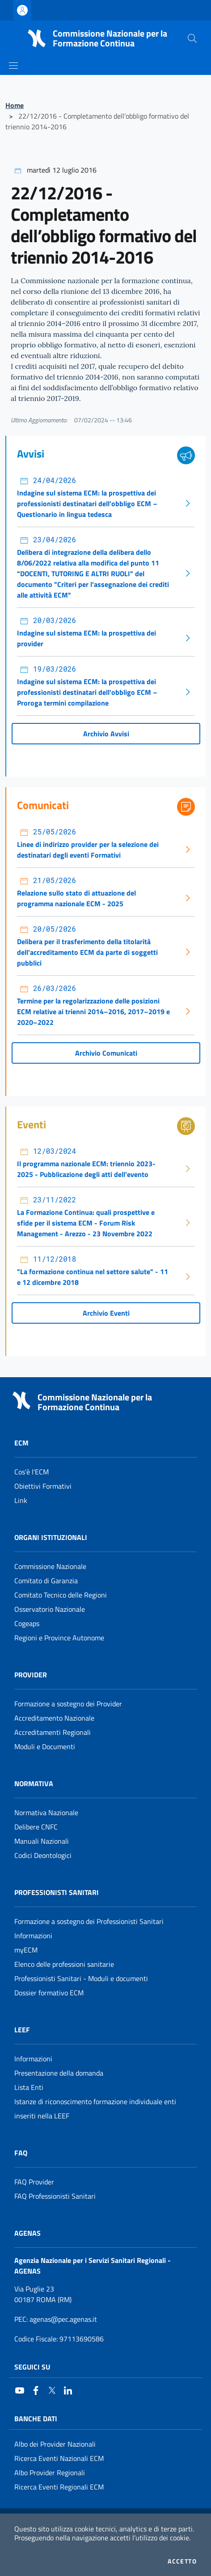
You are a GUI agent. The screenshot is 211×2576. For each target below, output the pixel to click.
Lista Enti (28, 2087)
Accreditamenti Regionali (52, 1732)
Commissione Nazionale (50, 1566)
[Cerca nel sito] (192, 38)
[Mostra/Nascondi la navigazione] (13, 65)
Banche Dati (35, 2418)
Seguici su (32, 2366)
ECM (21, 1442)
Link (20, 1500)
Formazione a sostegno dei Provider (68, 1703)
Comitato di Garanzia (46, 1580)
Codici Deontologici (43, 1855)
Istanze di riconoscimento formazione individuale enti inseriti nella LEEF (95, 2108)
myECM (26, 1949)
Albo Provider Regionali (49, 2472)
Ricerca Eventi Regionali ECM (59, 2486)
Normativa (33, 1783)
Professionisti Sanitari (56, 1892)
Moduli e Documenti (44, 1746)
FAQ (20, 2152)
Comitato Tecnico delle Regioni (60, 1594)
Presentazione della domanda (58, 2073)
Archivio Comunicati (106, 1053)
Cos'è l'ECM (31, 1471)
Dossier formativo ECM (49, 1992)
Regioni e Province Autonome (59, 1637)
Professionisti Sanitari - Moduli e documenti (81, 1978)
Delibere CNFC (36, 1826)
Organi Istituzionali (50, 1537)
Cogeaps (26, 1623)
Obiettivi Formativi (43, 1486)
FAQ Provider (34, 2181)
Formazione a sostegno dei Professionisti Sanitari (89, 1921)
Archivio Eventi (106, 1313)
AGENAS (27, 2233)
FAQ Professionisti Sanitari (55, 2196)
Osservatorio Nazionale (49, 1609)
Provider (30, 1674)
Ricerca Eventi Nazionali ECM (59, 2458)
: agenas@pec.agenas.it (55, 2319)
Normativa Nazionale (46, 1812)
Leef (22, 2029)
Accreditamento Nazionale (54, 1718)
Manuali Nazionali (41, 1841)
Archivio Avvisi (106, 733)
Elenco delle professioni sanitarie (64, 1964)
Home (14, 105)
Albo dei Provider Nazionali (55, 2444)
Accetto (182, 2561)
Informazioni (33, 1935)
